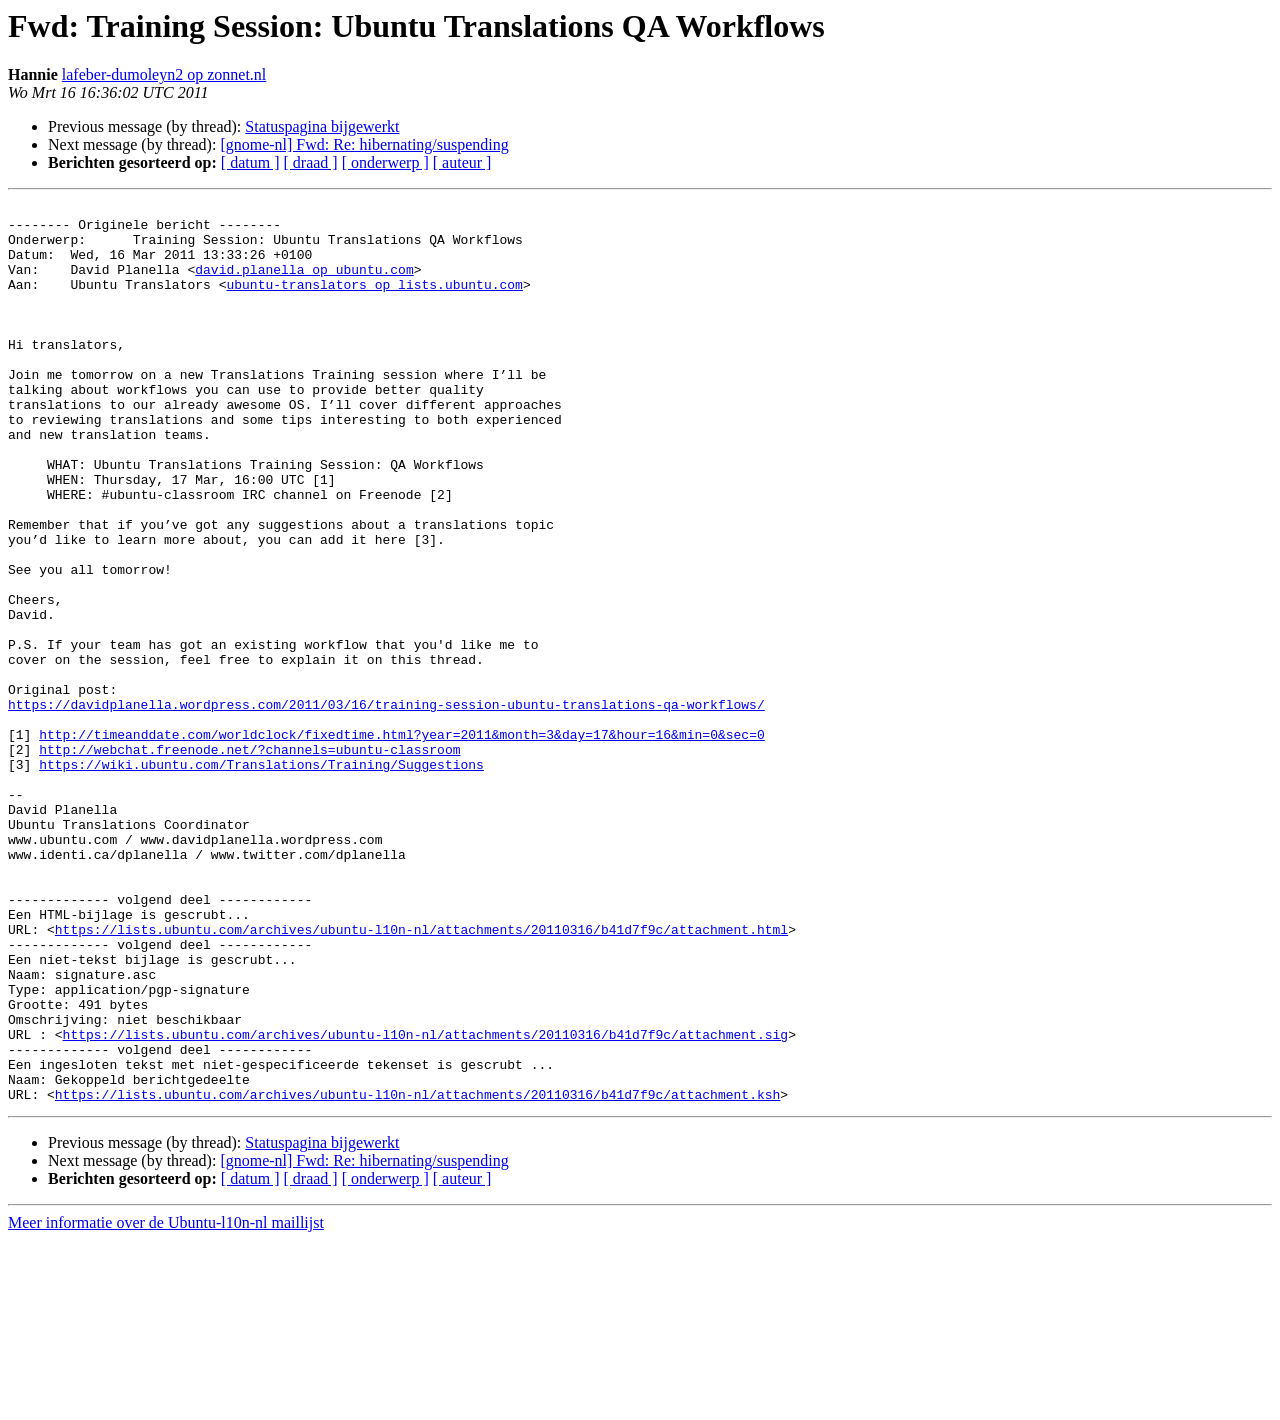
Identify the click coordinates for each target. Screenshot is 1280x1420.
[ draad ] (311, 162)
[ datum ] (250, 162)
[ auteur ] (462, 162)
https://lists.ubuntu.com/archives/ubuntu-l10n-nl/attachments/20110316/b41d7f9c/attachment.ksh (417, 1274)
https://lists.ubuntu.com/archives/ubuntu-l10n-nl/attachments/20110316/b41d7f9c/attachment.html (421, 1076)
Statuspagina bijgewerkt (322, 126)
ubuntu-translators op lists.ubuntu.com (374, 302)
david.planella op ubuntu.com (304, 284)
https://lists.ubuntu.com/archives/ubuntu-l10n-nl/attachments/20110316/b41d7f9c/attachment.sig (425, 1202)
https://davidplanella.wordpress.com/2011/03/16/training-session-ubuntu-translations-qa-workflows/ (386, 806)
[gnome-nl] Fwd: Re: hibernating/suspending (364, 144)
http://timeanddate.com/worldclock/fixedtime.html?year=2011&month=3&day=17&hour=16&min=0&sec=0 (401, 842)
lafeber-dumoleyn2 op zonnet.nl (164, 74)
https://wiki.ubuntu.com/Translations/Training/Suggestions (261, 878)
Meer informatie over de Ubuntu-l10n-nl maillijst (166, 1402)
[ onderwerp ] (385, 162)
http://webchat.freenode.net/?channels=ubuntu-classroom (249, 860)
